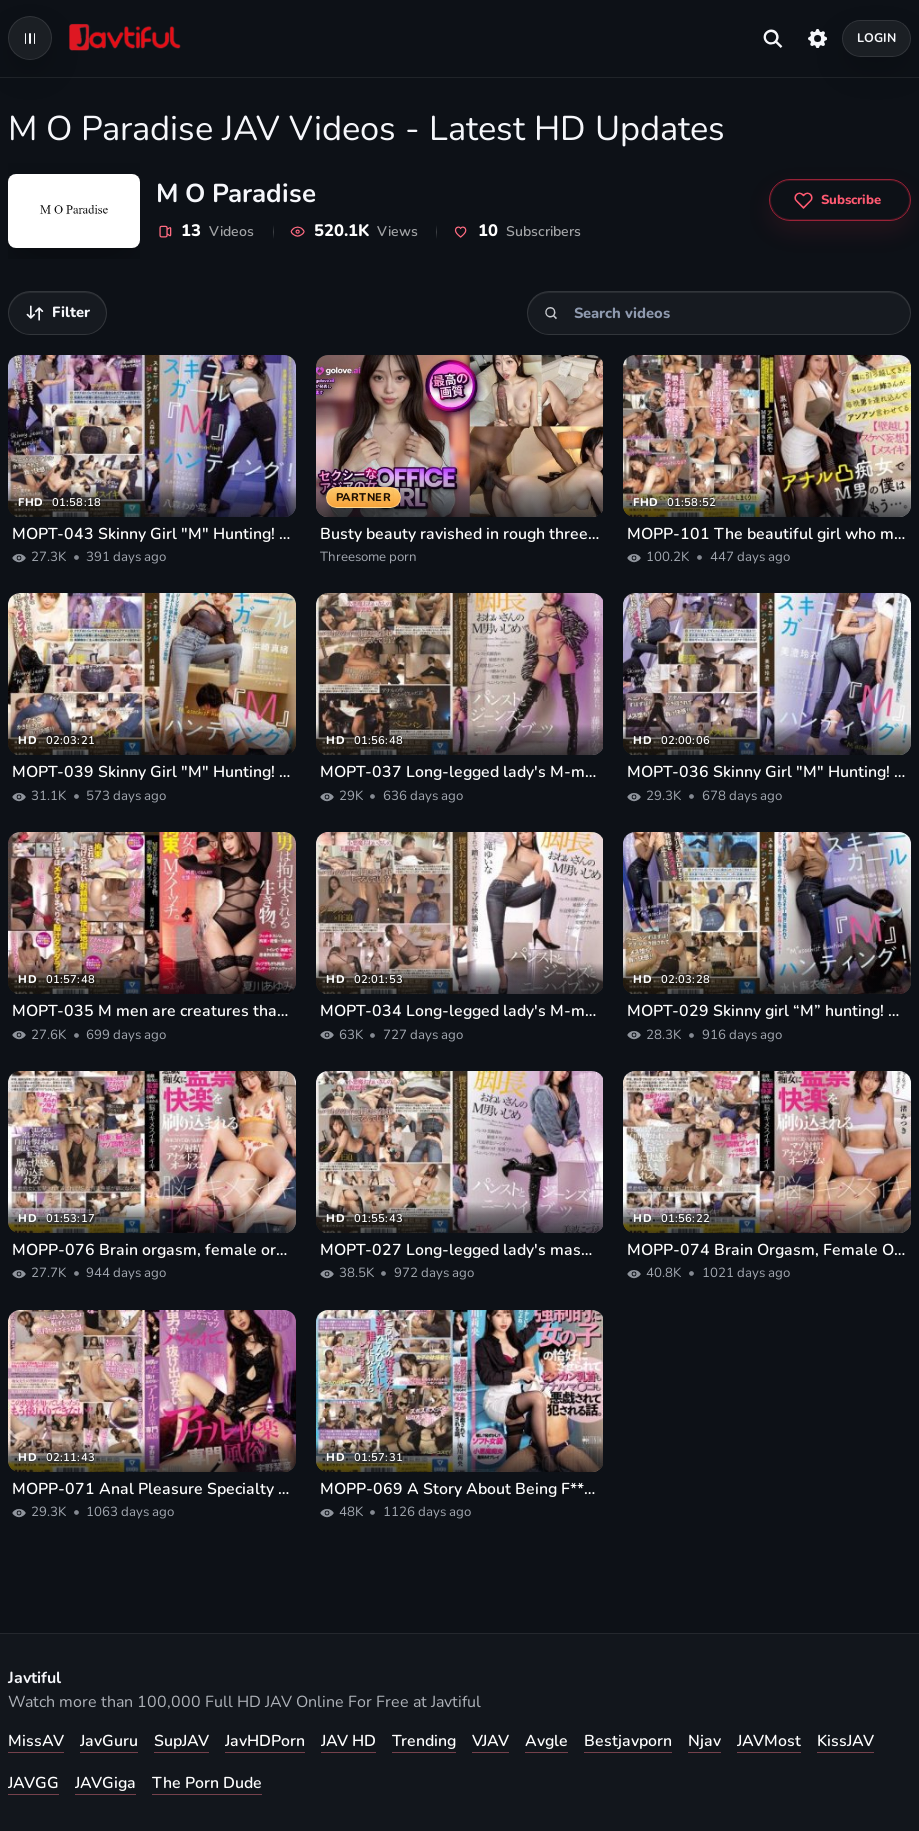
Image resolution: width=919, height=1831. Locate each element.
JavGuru (109, 1741)
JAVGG (33, 1783)
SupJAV (181, 1741)
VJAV (490, 1741)
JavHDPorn (265, 1741)
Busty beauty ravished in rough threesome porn (460, 534)
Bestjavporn (628, 1741)
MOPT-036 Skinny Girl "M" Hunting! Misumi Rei (767, 772)
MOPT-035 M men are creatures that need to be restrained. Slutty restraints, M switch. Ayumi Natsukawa (152, 1011)
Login (877, 37)
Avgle (546, 1741)
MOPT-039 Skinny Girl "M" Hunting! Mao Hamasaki (152, 772)
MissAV (36, 1741)
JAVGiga (105, 1783)
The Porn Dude (207, 1783)
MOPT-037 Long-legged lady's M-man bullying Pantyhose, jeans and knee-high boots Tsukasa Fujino (460, 772)
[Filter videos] (57, 313)
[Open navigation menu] (30, 38)
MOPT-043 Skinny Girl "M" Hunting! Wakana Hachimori (152, 534)
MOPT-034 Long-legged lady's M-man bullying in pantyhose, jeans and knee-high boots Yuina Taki (460, 1011)
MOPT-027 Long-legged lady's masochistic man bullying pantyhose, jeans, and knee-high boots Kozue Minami (460, 1250)
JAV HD (348, 1741)
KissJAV (845, 1741)
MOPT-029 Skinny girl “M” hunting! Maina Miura (767, 1011)
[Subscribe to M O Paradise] (840, 200)
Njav (704, 1741)
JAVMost (769, 1741)
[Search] (551, 312)
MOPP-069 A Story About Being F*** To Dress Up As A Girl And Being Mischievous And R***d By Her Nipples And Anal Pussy (460, 1489)
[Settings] (817, 38)
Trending (424, 1741)
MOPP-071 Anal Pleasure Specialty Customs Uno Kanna (152, 1489)
